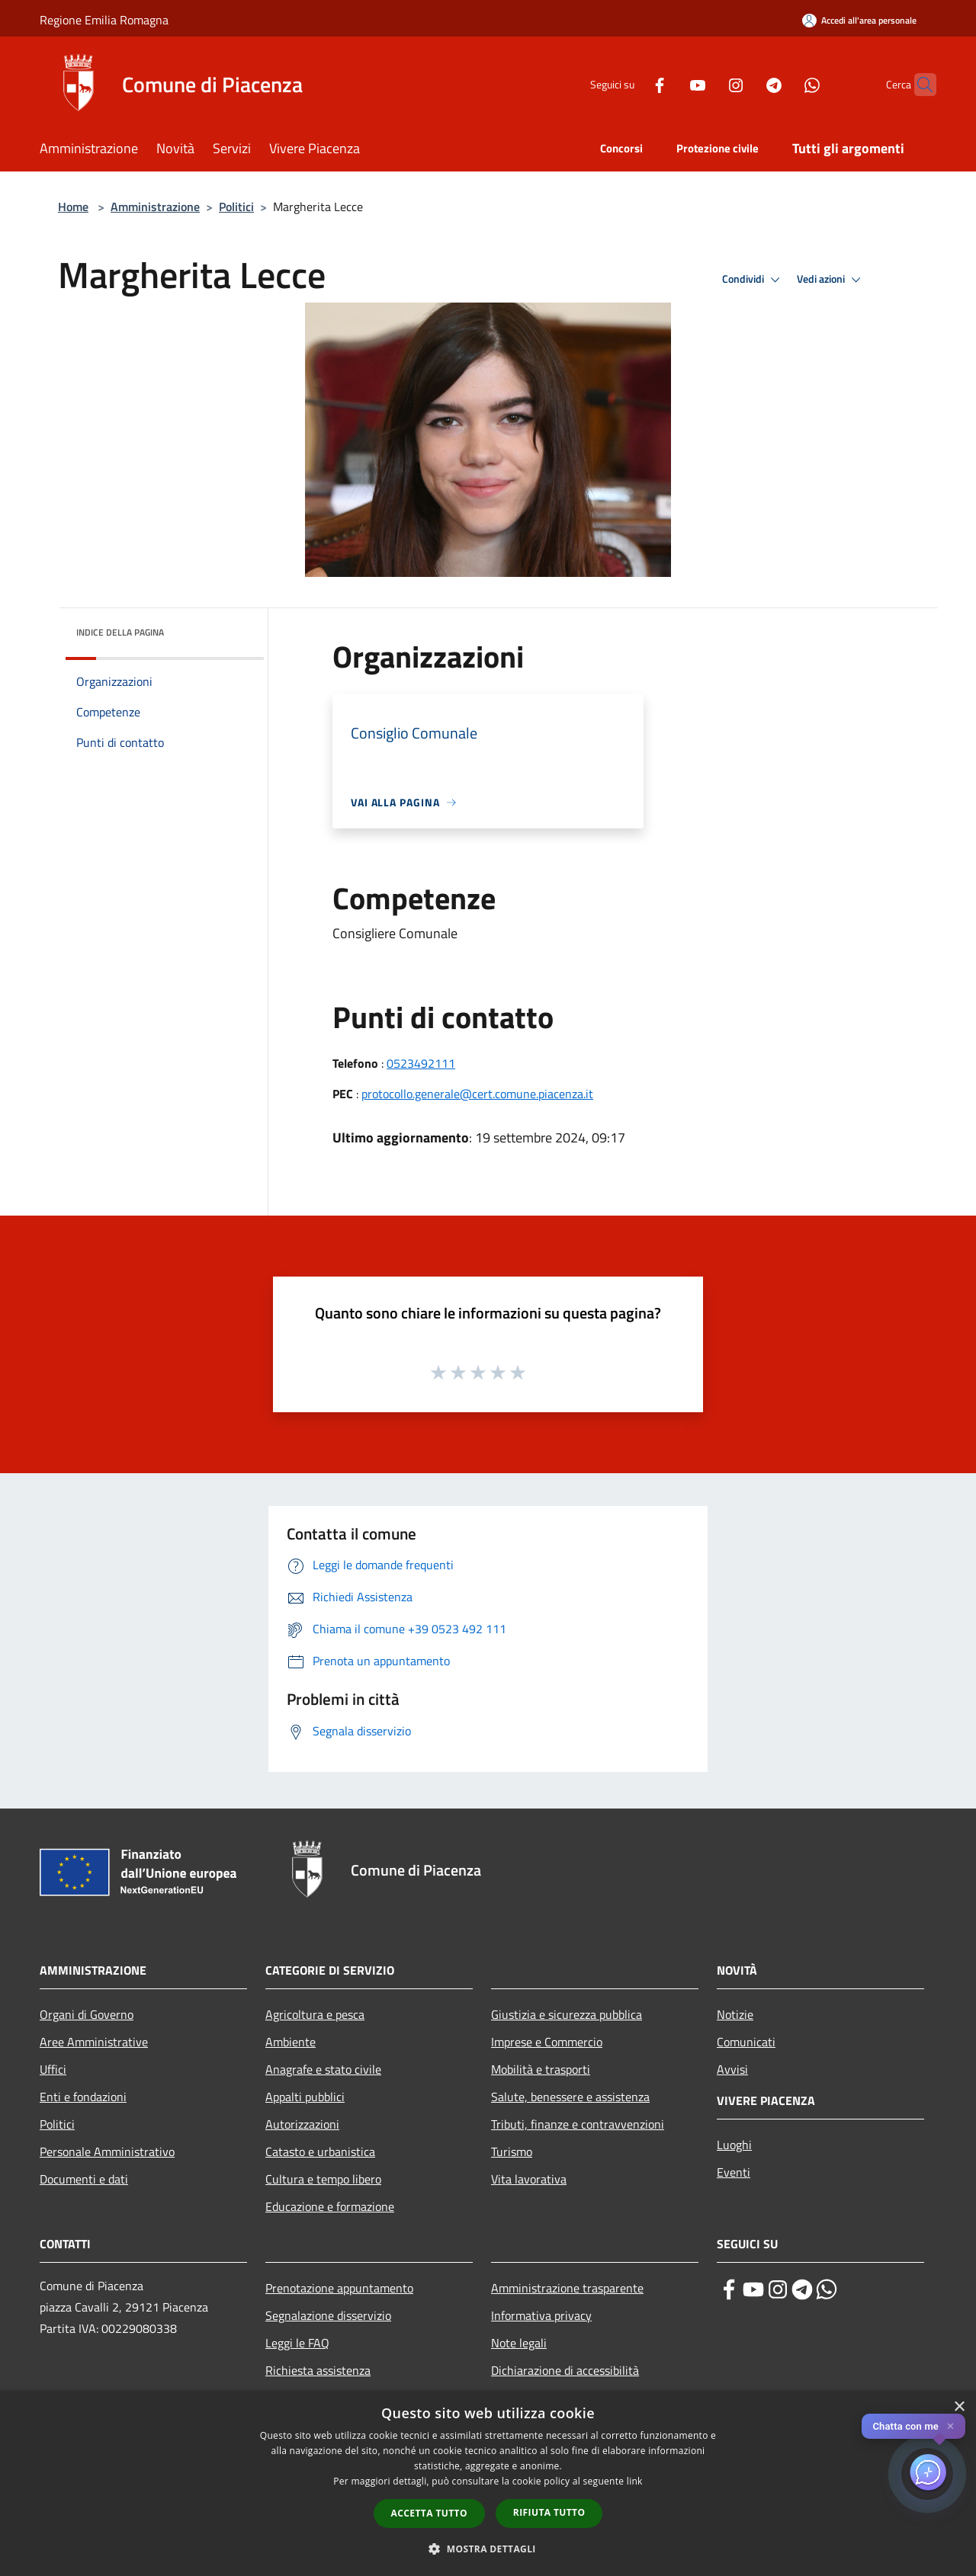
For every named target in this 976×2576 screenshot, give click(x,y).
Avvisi (732, 2069)
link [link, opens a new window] (635, 2481)
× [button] (959, 2407)
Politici (236, 206)
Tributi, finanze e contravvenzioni (577, 2124)
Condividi (753, 280)
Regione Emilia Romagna (104, 20)
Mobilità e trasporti (540, 2069)
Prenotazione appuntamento (339, 2288)
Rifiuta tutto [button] (549, 2512)
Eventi (733, 2172)
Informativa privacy (541, 2315)
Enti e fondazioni (83, 2096)
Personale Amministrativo (107, 2151)
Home (73, 206)
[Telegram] (744, 84)
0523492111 (421, 1063)
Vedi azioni (831, 280)
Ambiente (290, 2042)
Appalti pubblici (305, 2096)
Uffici (53, 2069)
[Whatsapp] (782, 84)
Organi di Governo (86, 2014)
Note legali (519, 2343)
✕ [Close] (950, 2426)
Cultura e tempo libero (323, 2179)
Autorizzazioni (302, 2124)
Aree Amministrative (94, 2042)
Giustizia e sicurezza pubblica (566, 2014)
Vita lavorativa (529, 2179)
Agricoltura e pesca (314, 2014)
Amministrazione (155, 206)
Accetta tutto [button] (429, 2513)
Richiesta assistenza (318, 2370)
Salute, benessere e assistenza (570, 2096)
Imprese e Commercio (546, 2042)
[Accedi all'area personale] (859, 20)
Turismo (511, 2151)
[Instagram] (706, 84)
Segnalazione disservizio (328, 2315)
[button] (488, 2548)
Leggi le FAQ (297, 2343)
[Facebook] (630, 84)
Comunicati (746, 2042)
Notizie (735, 2014)
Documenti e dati (84, 2179)
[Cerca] (918, 84)
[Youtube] (668, 84)
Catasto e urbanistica (320, 2151)
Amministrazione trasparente (567, 2288)
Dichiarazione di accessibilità (565, 2370)
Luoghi (734, 2144)
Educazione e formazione (329, 2206)
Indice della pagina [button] (120, 632)
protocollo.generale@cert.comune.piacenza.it (477, 1094)
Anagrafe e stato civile (323, 2069)
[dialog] (488, 2483)
